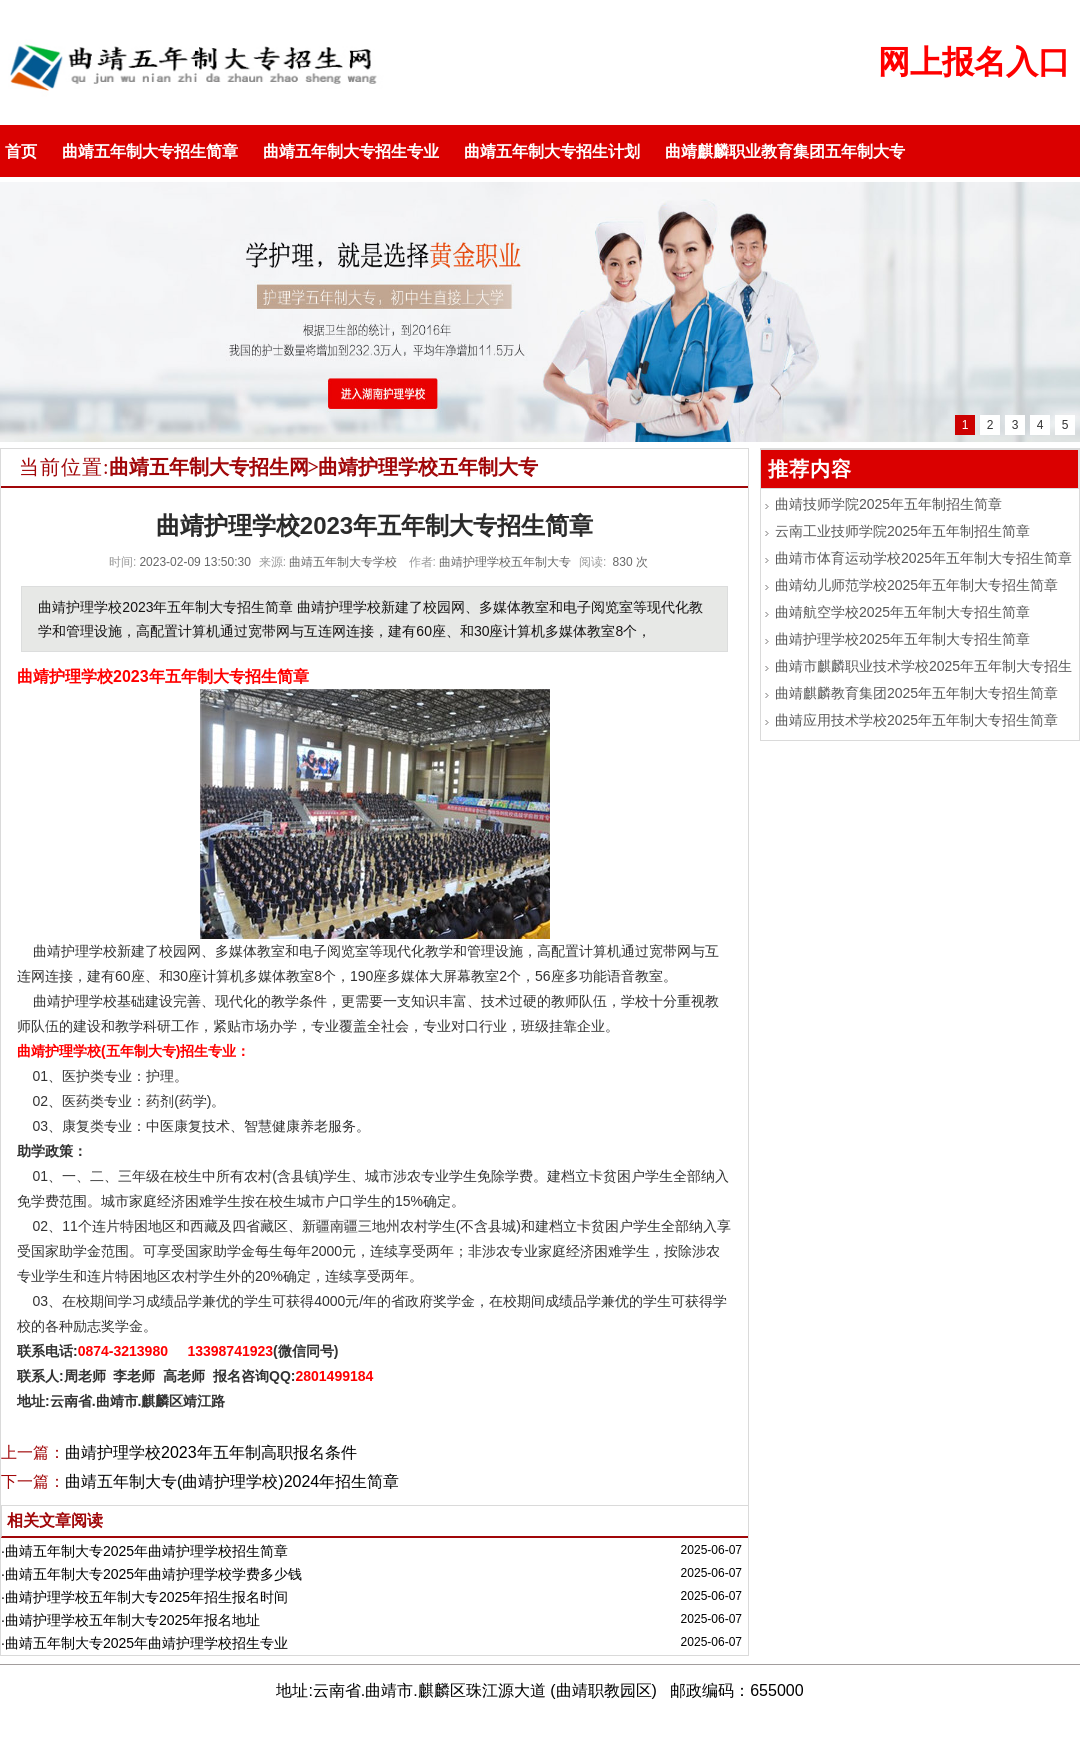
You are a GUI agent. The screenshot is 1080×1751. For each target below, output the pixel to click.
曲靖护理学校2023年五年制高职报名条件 (211, 1452)
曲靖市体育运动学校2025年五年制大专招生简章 (923, 558)
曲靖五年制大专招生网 (209, 467)
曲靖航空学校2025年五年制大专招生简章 (902, 612)
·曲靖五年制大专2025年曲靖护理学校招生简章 (144, 1551)
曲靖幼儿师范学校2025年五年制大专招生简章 (916, 585)
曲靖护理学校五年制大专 (428, 467)
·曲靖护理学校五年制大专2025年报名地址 (130, 1620)
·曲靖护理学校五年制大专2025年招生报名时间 (144, 1597)
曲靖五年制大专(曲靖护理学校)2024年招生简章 (232, 1481)
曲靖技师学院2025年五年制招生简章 (888, 504)
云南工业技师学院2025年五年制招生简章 (902, 531)
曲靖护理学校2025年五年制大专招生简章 (902, 639)
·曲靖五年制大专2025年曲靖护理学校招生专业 (144, 1643)
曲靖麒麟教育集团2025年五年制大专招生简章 (916, 693)
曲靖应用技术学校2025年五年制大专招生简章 (916, 720)
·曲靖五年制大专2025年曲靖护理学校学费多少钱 (151, 1574)
